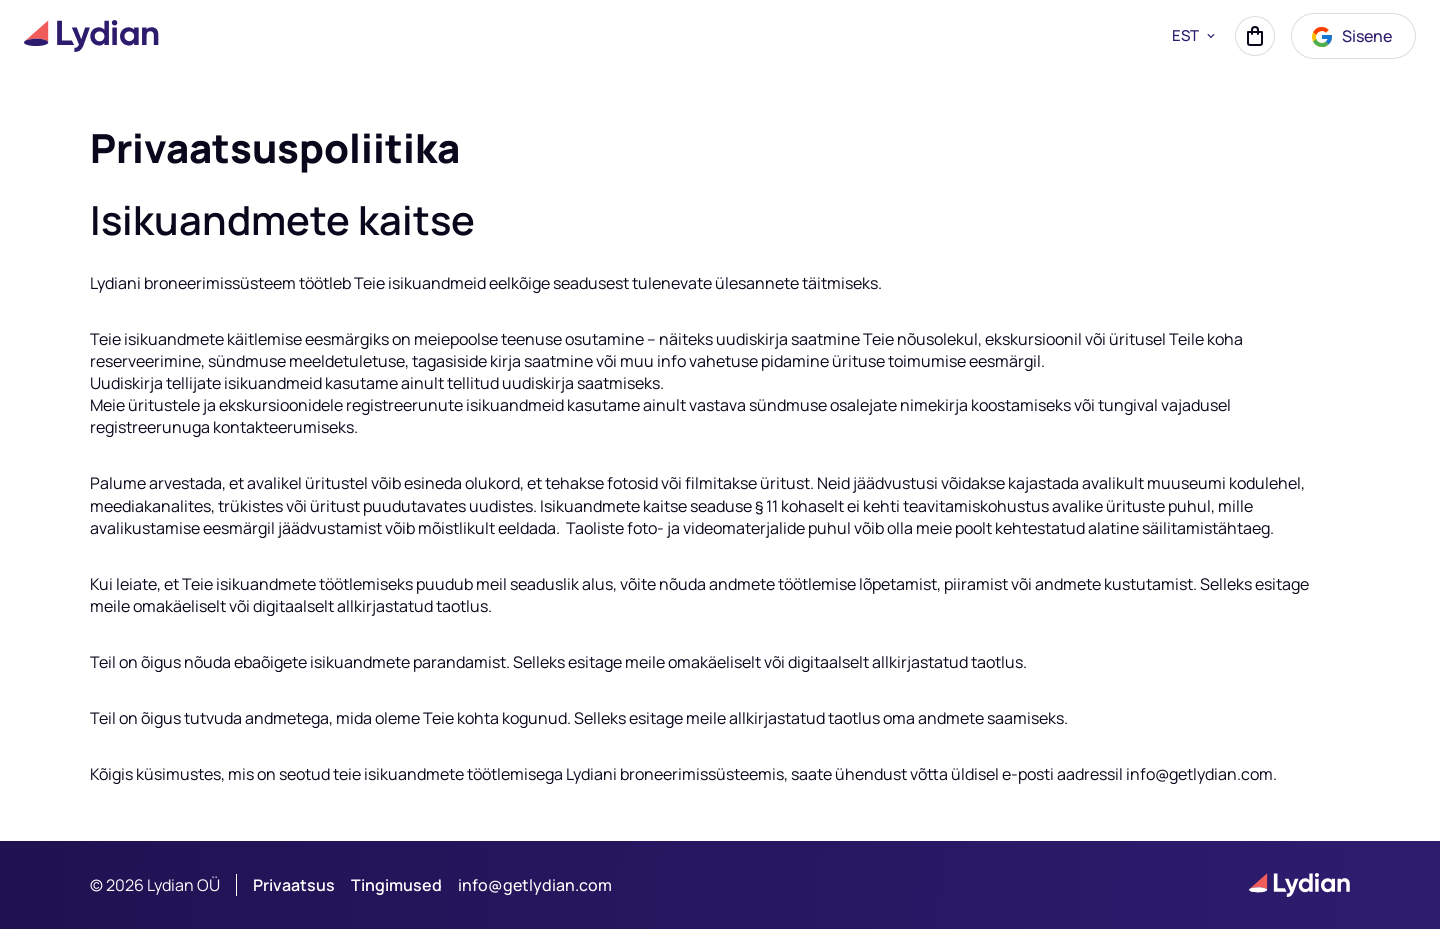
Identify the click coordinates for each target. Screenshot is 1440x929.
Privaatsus (294, 885)
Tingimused (396, 885)
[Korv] (1255, 36)
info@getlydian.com (535, 885)
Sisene (1351, 37)
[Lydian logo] (91, 36)
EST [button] (1195, 36)
